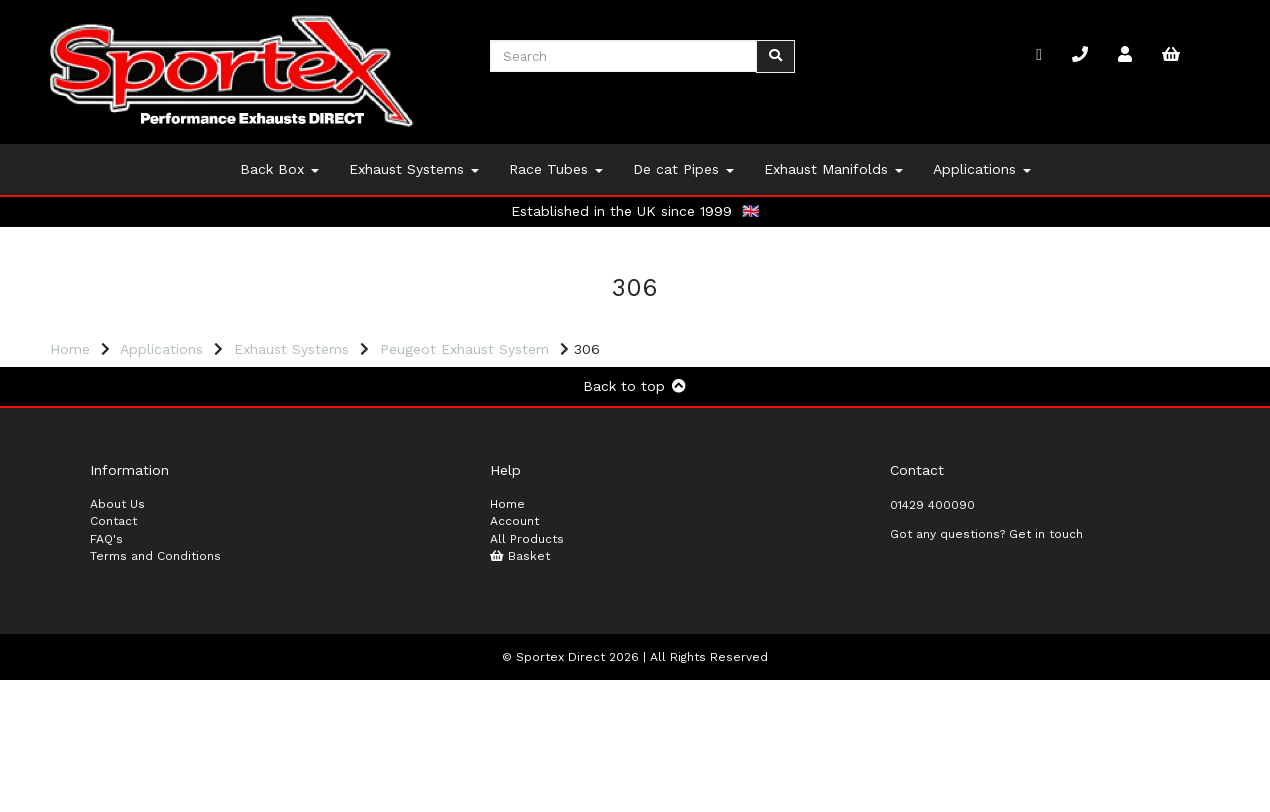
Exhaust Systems (414, 169)
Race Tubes (556, 169)
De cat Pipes (683, 169)
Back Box (279, 169)
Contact (113, 653)
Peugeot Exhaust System (464, 349)
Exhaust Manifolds (833, 169)
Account (514, 653)
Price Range (99, 379)
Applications (982, 169)
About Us (117, 635)
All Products (527, 670)
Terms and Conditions (155, 688)
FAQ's (106, 670)
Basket (520, 688)
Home (70, 349)
